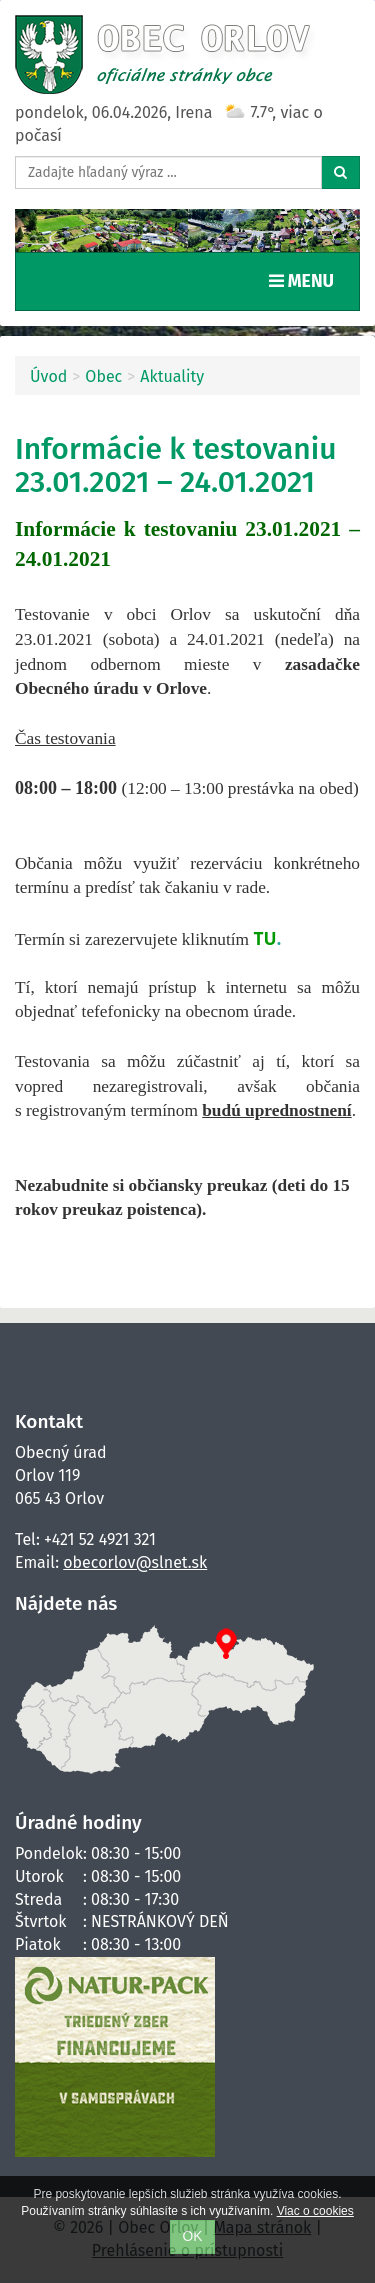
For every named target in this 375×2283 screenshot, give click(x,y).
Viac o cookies (315, 2211)
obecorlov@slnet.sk (135, 1562)
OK (193, 2236)
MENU (306, 280)
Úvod (48, 376)
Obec (103, 376)
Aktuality (172, 376)
